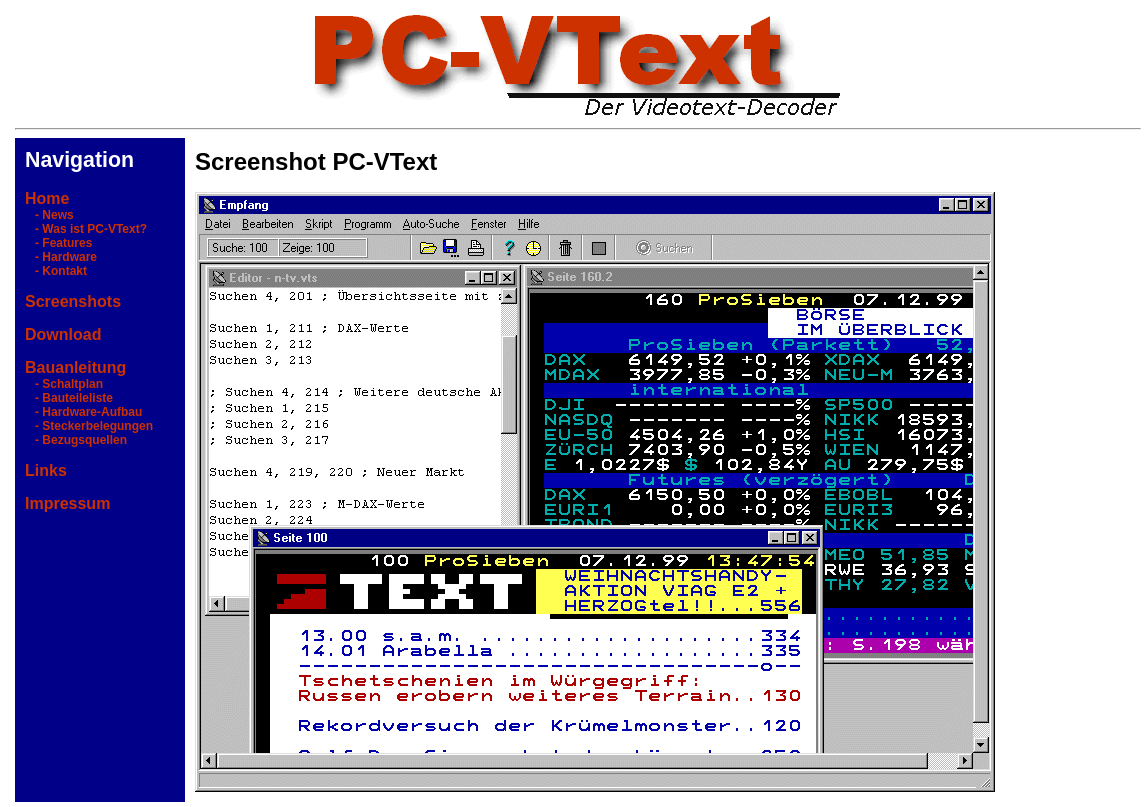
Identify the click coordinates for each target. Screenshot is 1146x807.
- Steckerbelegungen (89, 426)
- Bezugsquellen (76, 440)
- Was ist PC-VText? (86, 229)
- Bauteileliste (69, 398)
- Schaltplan (64, 384)
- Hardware (61, 257)
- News (49, 215)
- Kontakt (56, 271)
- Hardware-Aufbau (83, 412)
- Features (58, 243)
